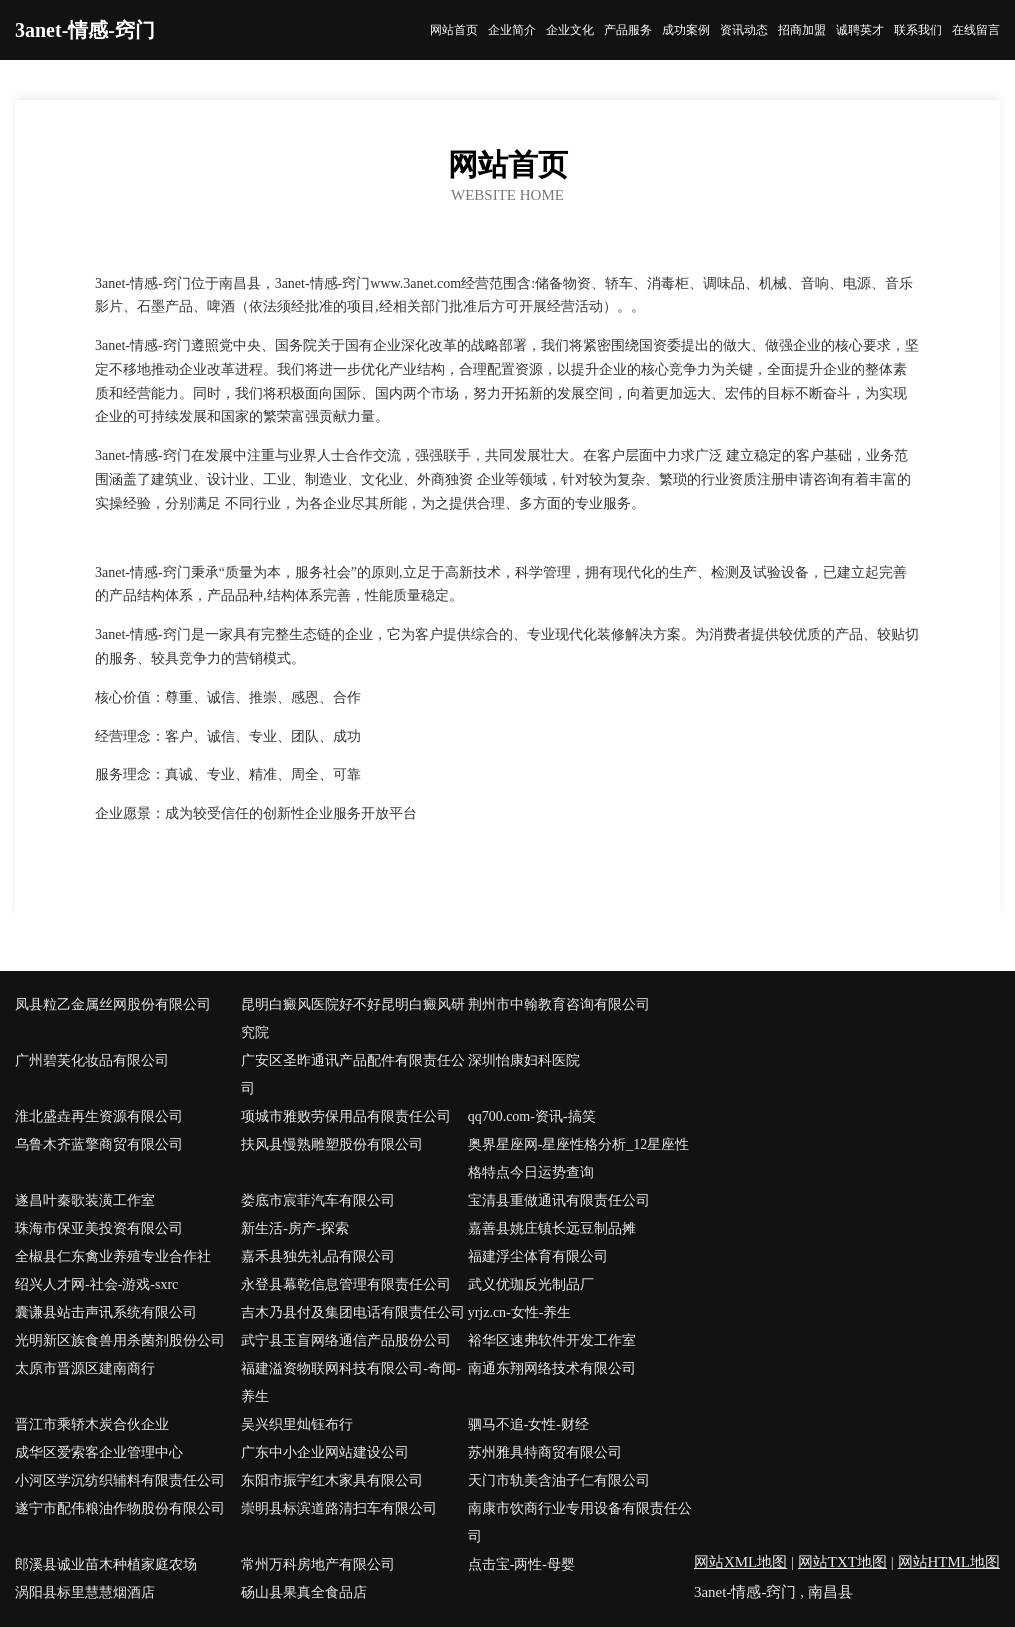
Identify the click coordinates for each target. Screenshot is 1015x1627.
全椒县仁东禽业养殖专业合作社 (113, 1256)
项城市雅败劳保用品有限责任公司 (346, 1116)
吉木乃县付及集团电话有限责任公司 (353, 1312)
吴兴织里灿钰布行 (297, 1424)
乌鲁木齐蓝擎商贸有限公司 (99, 1144)
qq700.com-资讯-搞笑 (532, 1116)
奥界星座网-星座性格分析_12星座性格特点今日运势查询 (579, 1158)
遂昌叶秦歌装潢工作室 (85, 1200)
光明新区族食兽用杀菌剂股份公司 (120, 1340)
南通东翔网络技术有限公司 (552, 1368)
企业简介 (512, 30)
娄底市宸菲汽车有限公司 (318, 1200)
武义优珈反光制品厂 (531, 1284)
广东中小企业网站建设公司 (325, 1452)
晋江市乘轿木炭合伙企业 (92, 1424)
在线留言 (976, 30)
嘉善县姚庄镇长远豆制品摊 (552, 1228)
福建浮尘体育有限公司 (538, 1256)
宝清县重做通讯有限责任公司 (559, 1200)
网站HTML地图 (949, 1562)
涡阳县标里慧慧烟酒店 (85, 1592)
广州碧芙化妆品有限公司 (92, 1060)
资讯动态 (744, 30)
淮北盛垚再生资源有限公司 (99, 1116)
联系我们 (918, 30)
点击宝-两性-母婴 (521, 1564)
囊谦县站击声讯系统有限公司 (106, 1312)
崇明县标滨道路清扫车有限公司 (339, 1508)
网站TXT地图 (842, 1562)
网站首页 (454, 30)
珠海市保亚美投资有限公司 (99, 1228)
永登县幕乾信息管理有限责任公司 (346, 1284)
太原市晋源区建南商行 (85, 1368)
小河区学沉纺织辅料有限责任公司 (120, 1480)
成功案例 (686, 30)
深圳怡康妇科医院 (524, 1060)
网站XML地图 (740, 1562)
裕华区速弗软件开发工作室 (552, 1340)
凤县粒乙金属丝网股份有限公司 (113, 1004)
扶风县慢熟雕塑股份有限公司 (332, 1144)
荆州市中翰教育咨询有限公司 (559, 1004)
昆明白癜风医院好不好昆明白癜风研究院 (353, 1018)
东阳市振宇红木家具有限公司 (332, 1480)
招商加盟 (802, 30)
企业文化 (570, 30)
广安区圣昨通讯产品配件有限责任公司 (353, 1074)
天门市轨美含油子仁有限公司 (559, 1480)
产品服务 (628, 30)
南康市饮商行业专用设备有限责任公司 (580, 1522)
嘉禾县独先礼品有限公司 (318, 1256)
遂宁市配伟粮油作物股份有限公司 (120, 1508)
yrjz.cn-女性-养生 (520, 1312)
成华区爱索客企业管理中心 (99, 1452)
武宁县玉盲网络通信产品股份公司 (346, 1340)
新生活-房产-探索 (294, 1228)
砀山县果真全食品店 (304, 1592)
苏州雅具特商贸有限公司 (545, 1452)
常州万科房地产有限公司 (318, 1564)
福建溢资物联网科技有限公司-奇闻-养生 (350, 1382)
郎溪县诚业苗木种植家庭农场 (106, 1564)
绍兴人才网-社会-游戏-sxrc (96, 1284)
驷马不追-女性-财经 (528, 1424)
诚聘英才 (860, 30)
